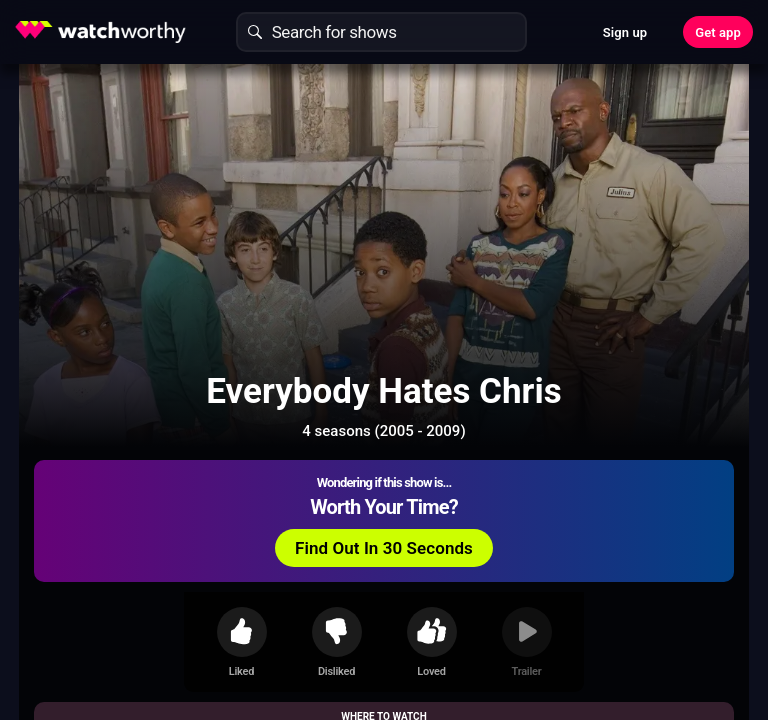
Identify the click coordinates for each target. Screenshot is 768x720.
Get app (718, 32)
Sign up (625, 32)
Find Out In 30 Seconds (384, 548)
